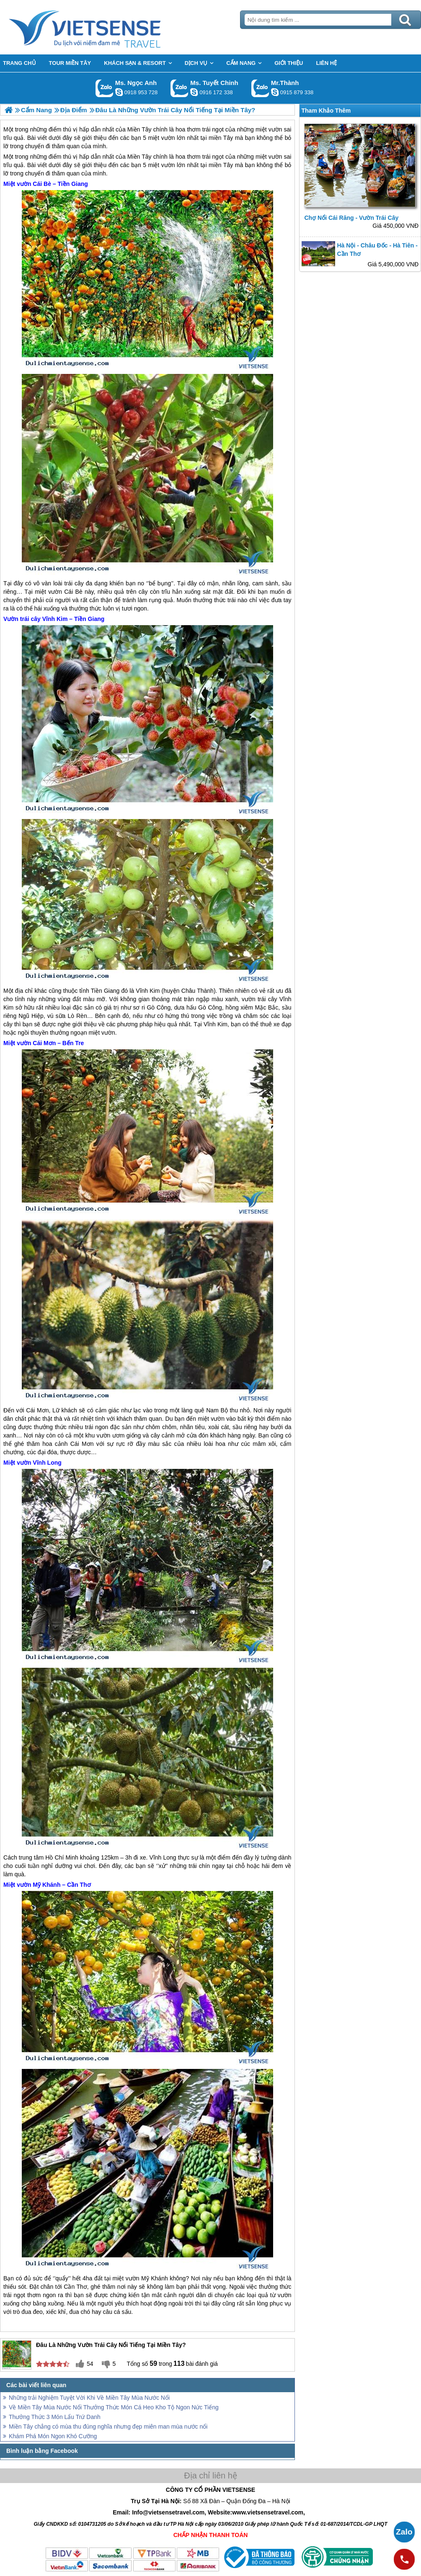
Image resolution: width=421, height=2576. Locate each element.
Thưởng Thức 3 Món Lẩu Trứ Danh (55, 2417)
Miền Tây (139, 156)
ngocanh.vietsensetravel (119, 92)
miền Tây (221, 165)
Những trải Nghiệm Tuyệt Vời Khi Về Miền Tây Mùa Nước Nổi (89, 2397)
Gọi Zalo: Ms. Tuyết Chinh (179, 88)
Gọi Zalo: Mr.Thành (260, 88)
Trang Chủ (105, 27)
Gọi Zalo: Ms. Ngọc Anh (104, 88)
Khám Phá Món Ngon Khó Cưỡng (53, 2436)
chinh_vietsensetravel (194, 92)
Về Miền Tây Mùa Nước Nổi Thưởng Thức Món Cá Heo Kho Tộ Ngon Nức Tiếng (114, 2407)
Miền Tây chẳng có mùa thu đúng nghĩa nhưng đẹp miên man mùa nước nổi (108, 2426)
